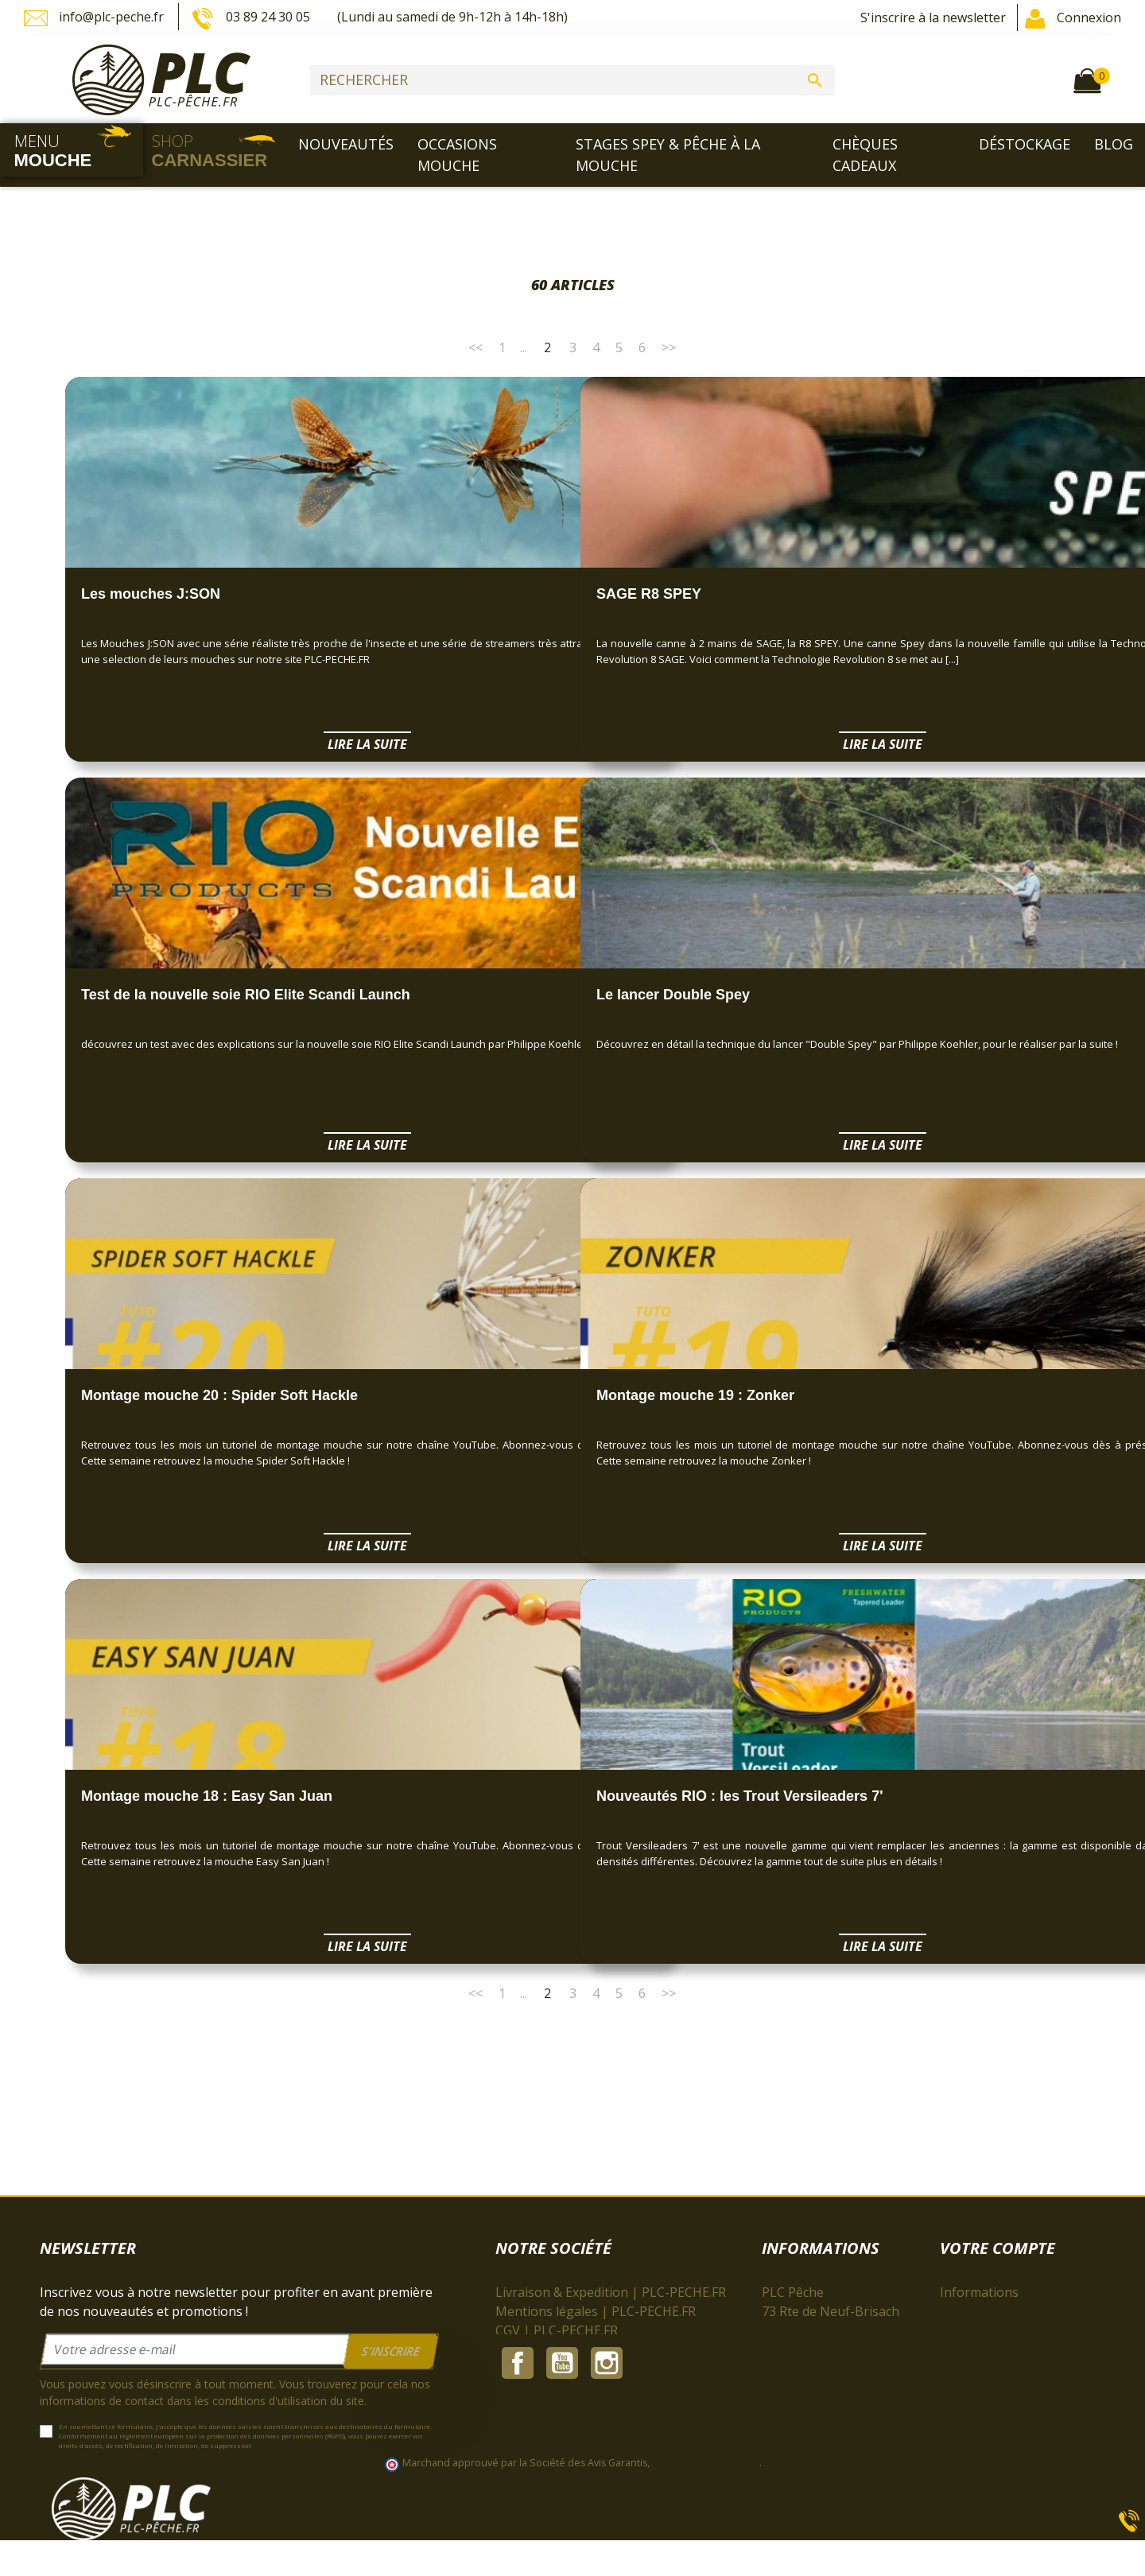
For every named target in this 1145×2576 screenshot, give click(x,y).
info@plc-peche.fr (95, 18)
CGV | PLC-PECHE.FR (556, 2330)
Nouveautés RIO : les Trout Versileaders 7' (739, 1796)
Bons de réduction (994, 2387)
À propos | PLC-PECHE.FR (571, 2349)
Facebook (518, 2464)
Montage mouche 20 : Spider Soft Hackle (219, 1395)
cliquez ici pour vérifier (705, 2499)
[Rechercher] (572, 80)
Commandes (977, 2330)
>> (669, 347)
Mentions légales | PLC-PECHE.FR (595, 2311)
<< (475, 347)
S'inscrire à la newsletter (933, 17)
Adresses (967, 2368)
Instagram (607, 2464)
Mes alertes (975, 2406)
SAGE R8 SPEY (648, 594)
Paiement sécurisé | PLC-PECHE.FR (598, 2368)
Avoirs (958, 2349)
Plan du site (530, 2425)
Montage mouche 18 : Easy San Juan (206, 1796)
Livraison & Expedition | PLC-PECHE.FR (610, 2292)
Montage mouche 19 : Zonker (695, 1395)
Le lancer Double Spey (673, 995)
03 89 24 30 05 (252, 18)
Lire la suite (315, 744)
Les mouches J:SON (150, 594)
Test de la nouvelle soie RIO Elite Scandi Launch (245, 995)
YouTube (562, 2464)
